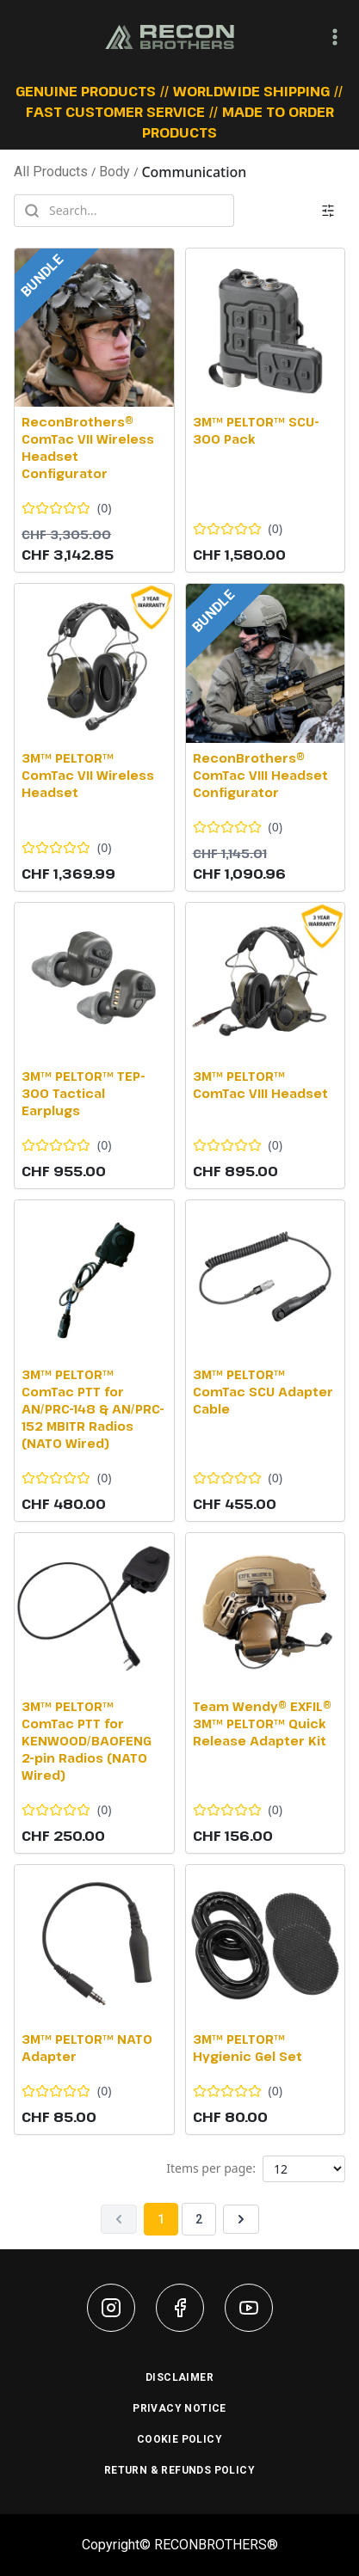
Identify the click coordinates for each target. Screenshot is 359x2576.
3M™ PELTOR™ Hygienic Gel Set (247, 2047)
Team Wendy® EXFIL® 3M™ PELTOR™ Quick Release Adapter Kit (262, 1723)
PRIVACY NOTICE (179, 2408)
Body (114, 171)
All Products (51, 171)
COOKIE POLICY (179, 2439)
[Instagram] (111, 2308)
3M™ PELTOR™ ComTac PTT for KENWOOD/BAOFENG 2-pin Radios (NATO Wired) (87, 1740)
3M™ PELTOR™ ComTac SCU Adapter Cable (263, 1391)
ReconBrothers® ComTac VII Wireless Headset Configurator (88, 447)
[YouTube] (249, 2308)
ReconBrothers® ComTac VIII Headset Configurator (260, 775)
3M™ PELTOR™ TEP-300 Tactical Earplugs (83, 1093)
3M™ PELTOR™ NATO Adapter (87, 2047)
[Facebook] (180, 2308)
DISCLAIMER (179, 2377)
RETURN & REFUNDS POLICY (179, 2470)
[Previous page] (119, 2219)
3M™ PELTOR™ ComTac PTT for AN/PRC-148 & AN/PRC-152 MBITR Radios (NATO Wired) (93, 1408)
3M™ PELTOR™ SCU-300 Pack (256, 430)
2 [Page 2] (198, 2219)
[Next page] (241, 2219)
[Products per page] (304, 2169)
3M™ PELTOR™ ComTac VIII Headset (260, 1084)
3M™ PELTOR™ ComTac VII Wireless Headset (88, 775)
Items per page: (211, 2168)
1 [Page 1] (161, 2219)
